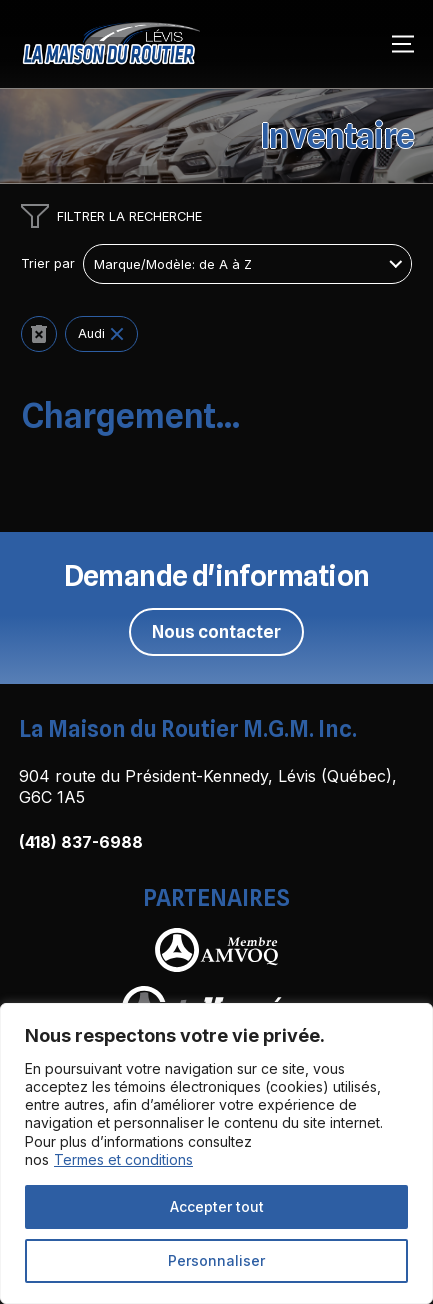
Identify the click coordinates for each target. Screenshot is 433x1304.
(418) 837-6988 (81, 842)
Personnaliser (216, 1260)
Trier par (48, 264)
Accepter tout (217, 1206)
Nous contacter (216, 631)
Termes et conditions (123, 1159)
